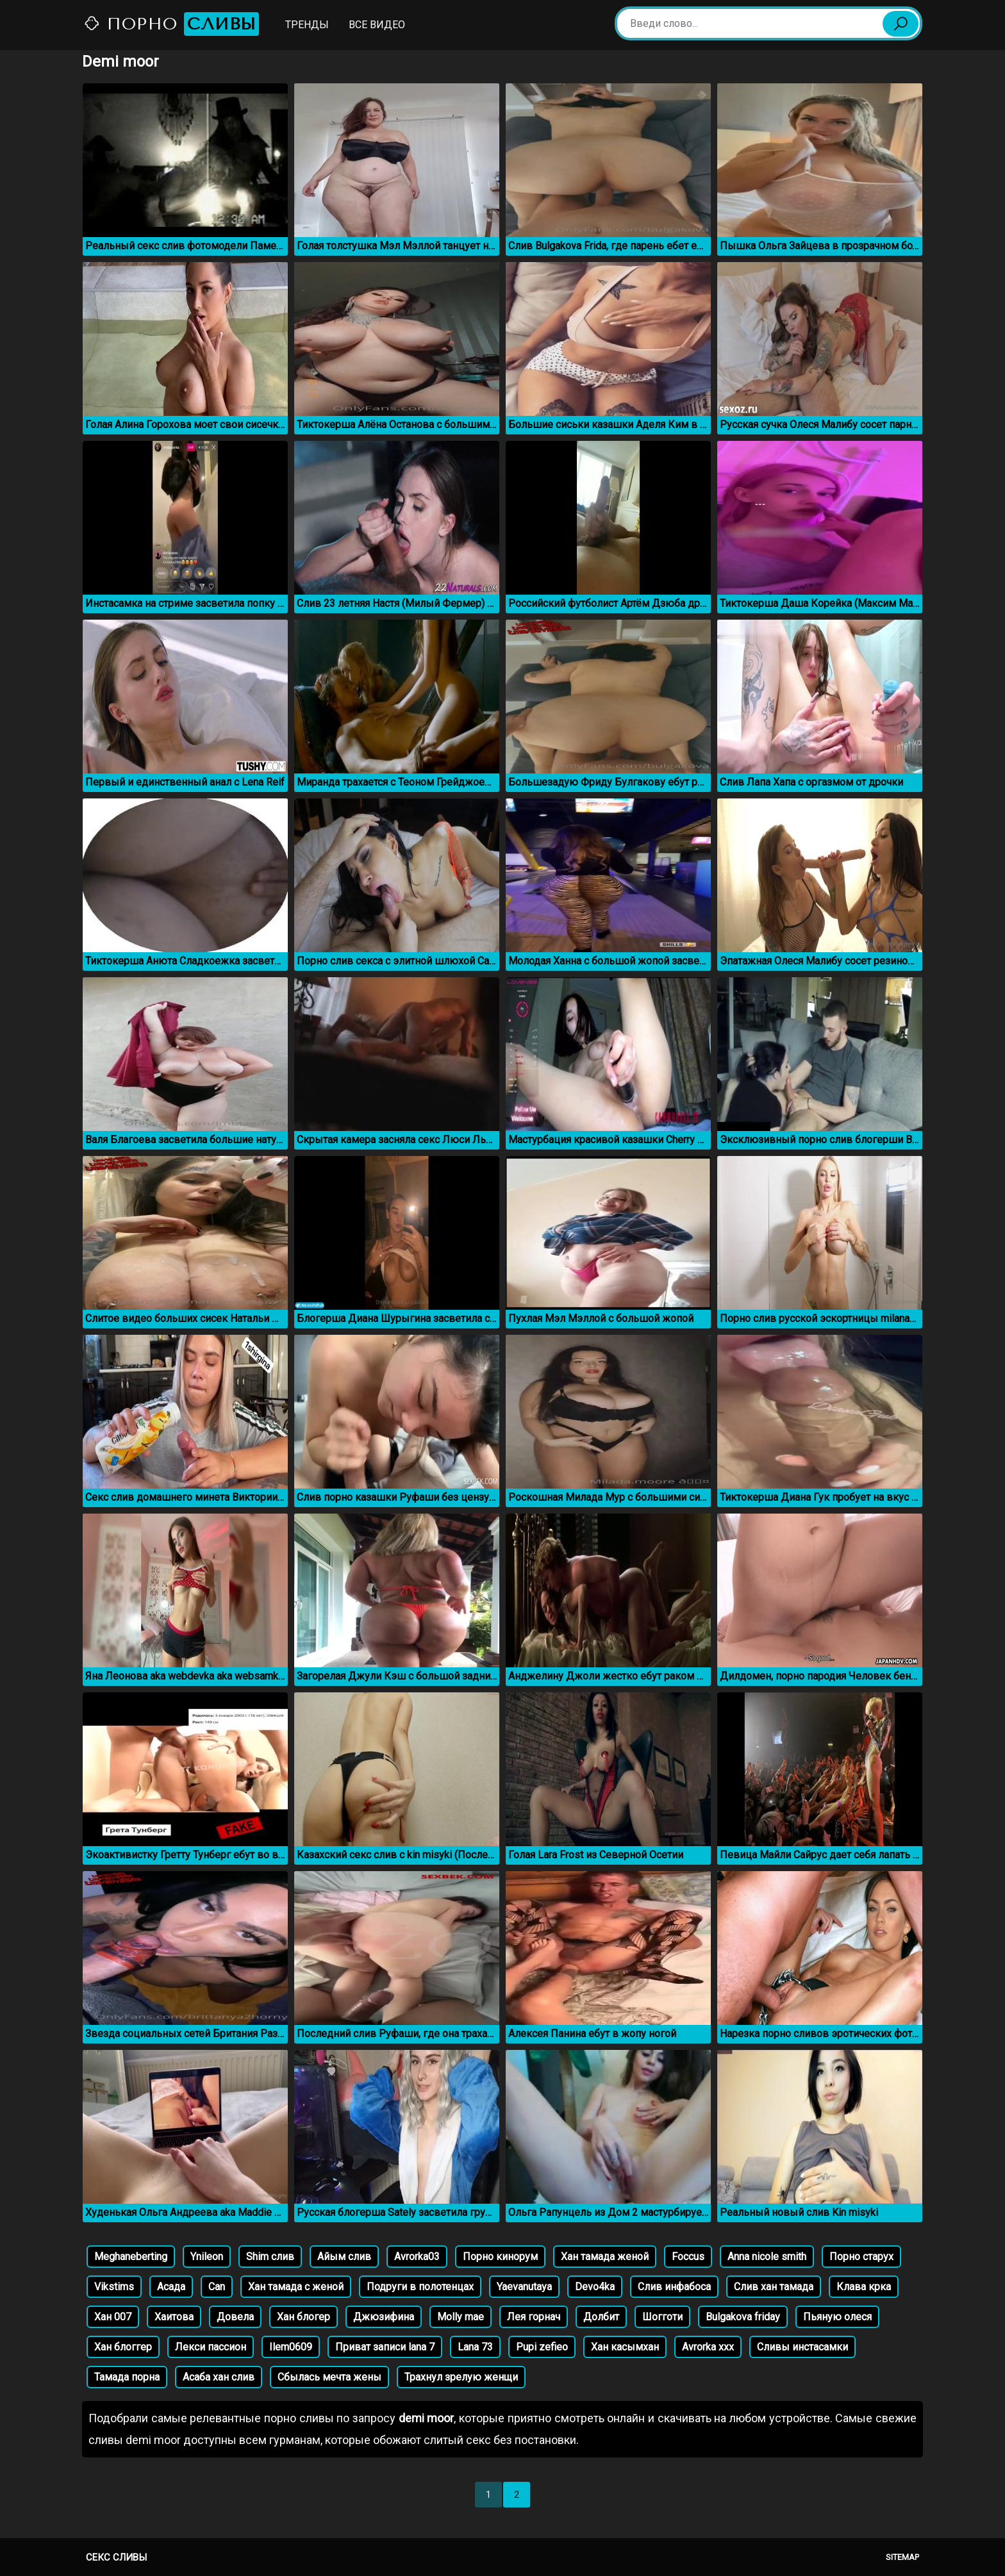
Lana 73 (475, 2347)
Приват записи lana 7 (385, 2347)
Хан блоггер (123, 2347)
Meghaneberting (130, 2256)
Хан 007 (112, 2317)
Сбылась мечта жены (329, 2377)
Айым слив (344, 2256)
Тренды (307, 25)
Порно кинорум (500, 2256)
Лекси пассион (210, 2347)
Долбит (601, 2317)
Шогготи (662, 2317)
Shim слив (270, 2256)
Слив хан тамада (773, 2287)
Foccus (688, 2256)
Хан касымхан (625, 2347)
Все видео (377, 25)
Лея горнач (533, 2317)
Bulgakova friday (743, 2317)
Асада (171, 2287)
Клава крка (863, 2287)
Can (216, 2287)
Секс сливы (116, 2557)
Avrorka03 (417, 2256)
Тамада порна (127, 2377)
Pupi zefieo (542, 2347)
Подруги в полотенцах (420, 2287)
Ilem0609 (290, 2347)
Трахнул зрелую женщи (461, 2377)
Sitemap (902, 2557)
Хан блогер (303, 2317)
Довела (235, 2317)
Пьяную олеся (837, 2317)
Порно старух (861, 2256)
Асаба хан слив (218, 2377)
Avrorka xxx (708, 2347)
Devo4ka (595, 2287)
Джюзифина (383, 2317)
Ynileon (206, 2256)
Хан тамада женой (605, 2256)
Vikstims (114, 2287)
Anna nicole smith (766, 2256)
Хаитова (174, 2317)
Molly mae (460, 2317)
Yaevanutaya (524, 2287)
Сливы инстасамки (802, 2347)
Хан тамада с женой (296, 2287)
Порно (171, 24)
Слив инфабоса (674, 2287)
